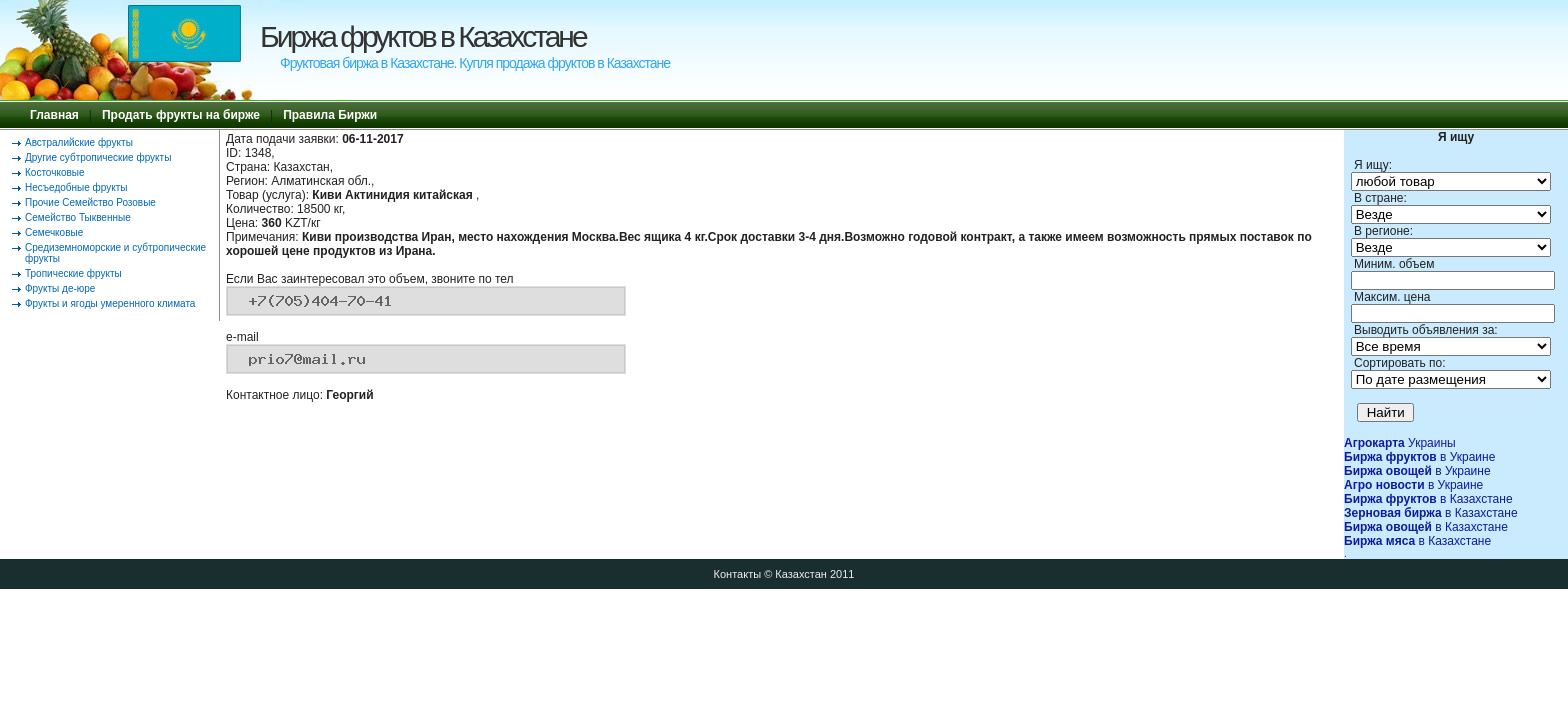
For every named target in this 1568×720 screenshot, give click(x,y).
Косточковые (55, 172)
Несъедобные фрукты (76, 187)
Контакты (738, 574)
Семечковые (54, 232)
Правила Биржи (330, 115)
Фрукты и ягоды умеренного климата (110, 303)
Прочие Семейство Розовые (90, 202)
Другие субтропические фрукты (98, 157)
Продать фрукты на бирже (181, 115)
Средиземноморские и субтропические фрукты (115, 253)
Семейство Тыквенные (78, 217)
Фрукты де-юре (60, 288)
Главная (54, 115)
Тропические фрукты (73, 273)
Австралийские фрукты (79, 142)
